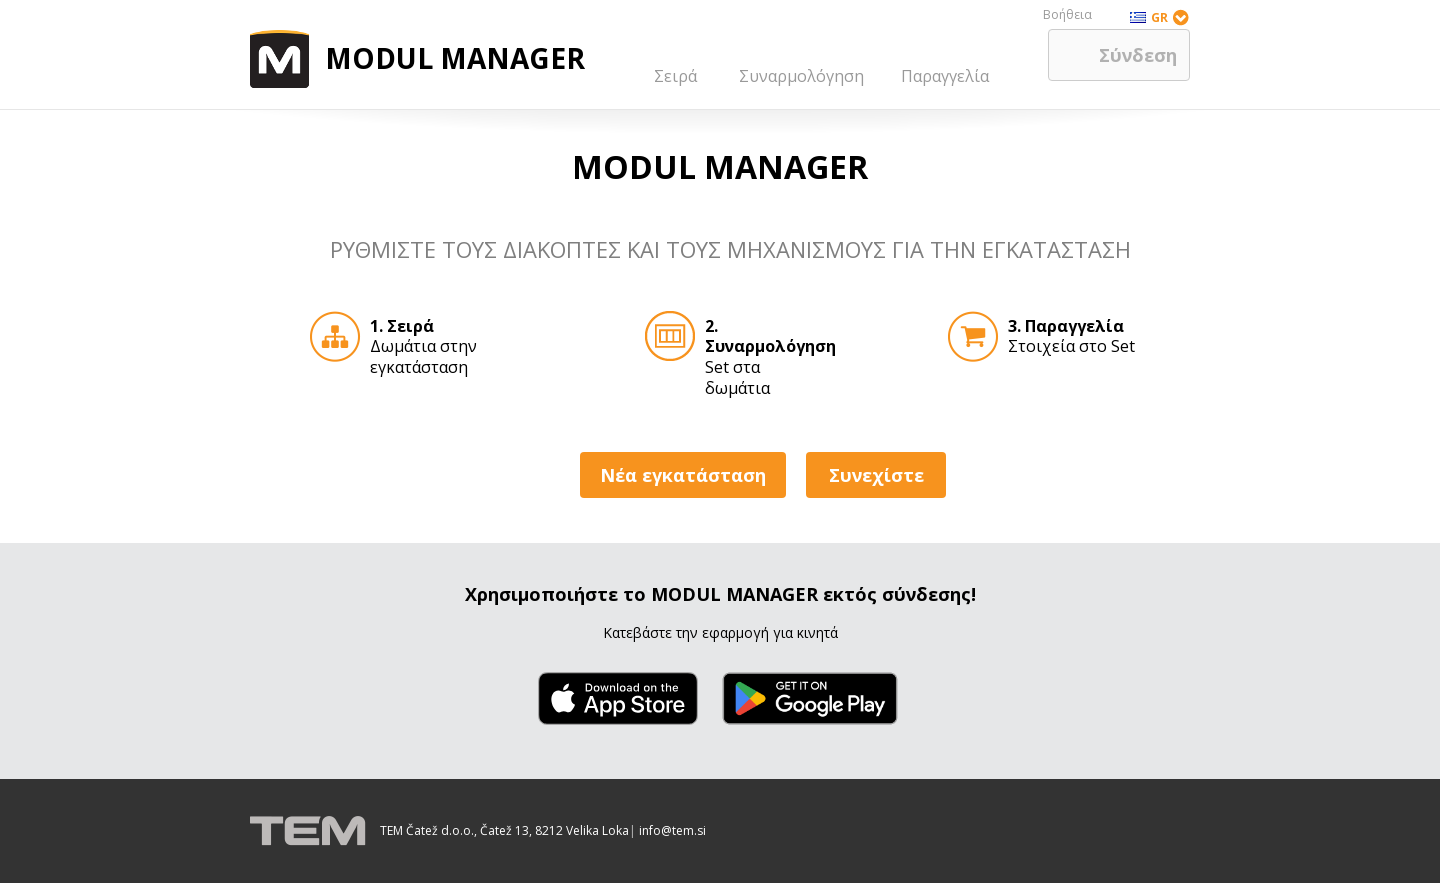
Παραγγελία (945, 76)
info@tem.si (672, 830)
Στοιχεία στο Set (1071, 336)
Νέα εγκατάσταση (683, 475)
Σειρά (675, 76)
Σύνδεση (1138, 55)
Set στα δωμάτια (760, 341)
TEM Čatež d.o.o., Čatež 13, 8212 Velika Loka (504, 830)
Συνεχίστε (876, 475)
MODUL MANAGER (455, 58)
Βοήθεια (1067, 14)
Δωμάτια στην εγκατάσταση (423, 341)
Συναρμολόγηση (801, 76)
